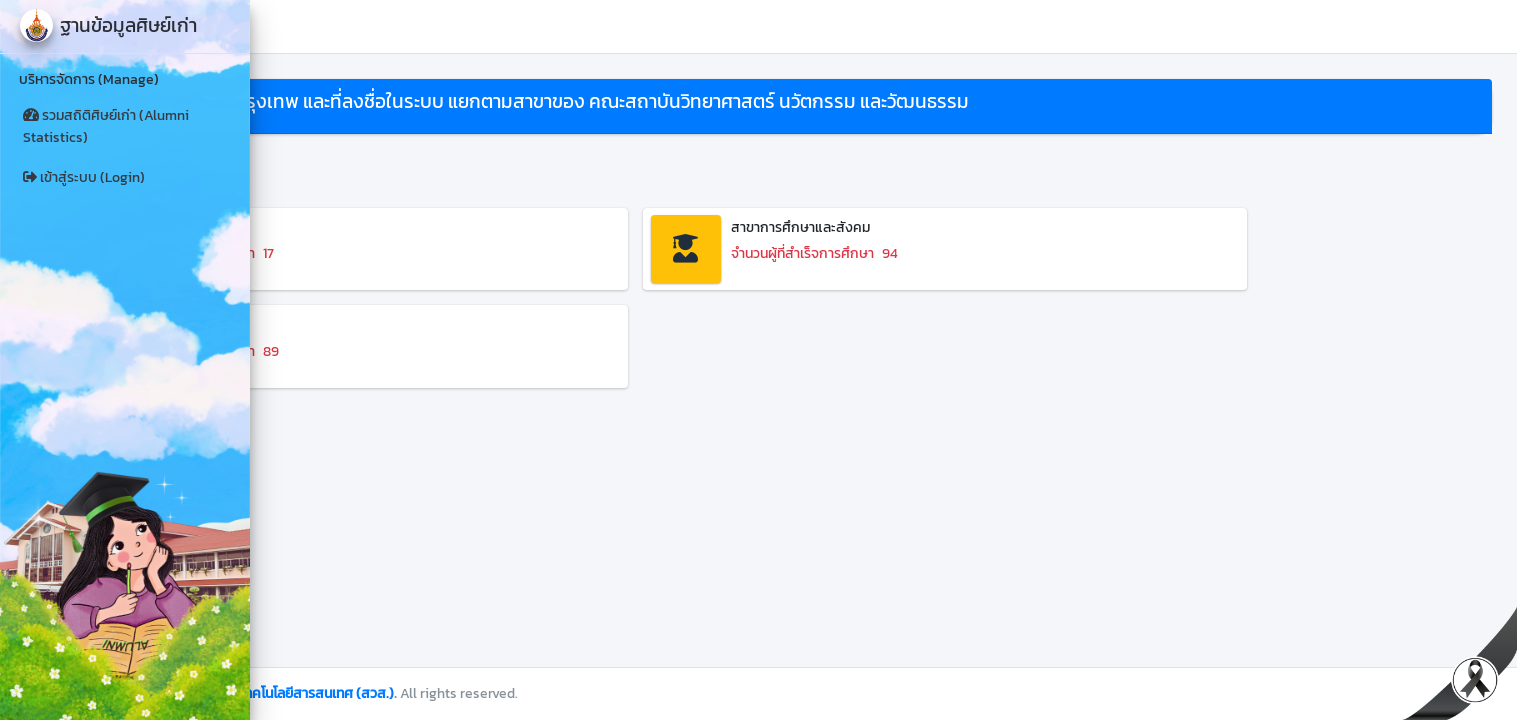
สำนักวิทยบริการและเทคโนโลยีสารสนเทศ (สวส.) (508, 693)
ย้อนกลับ (310, 164)
